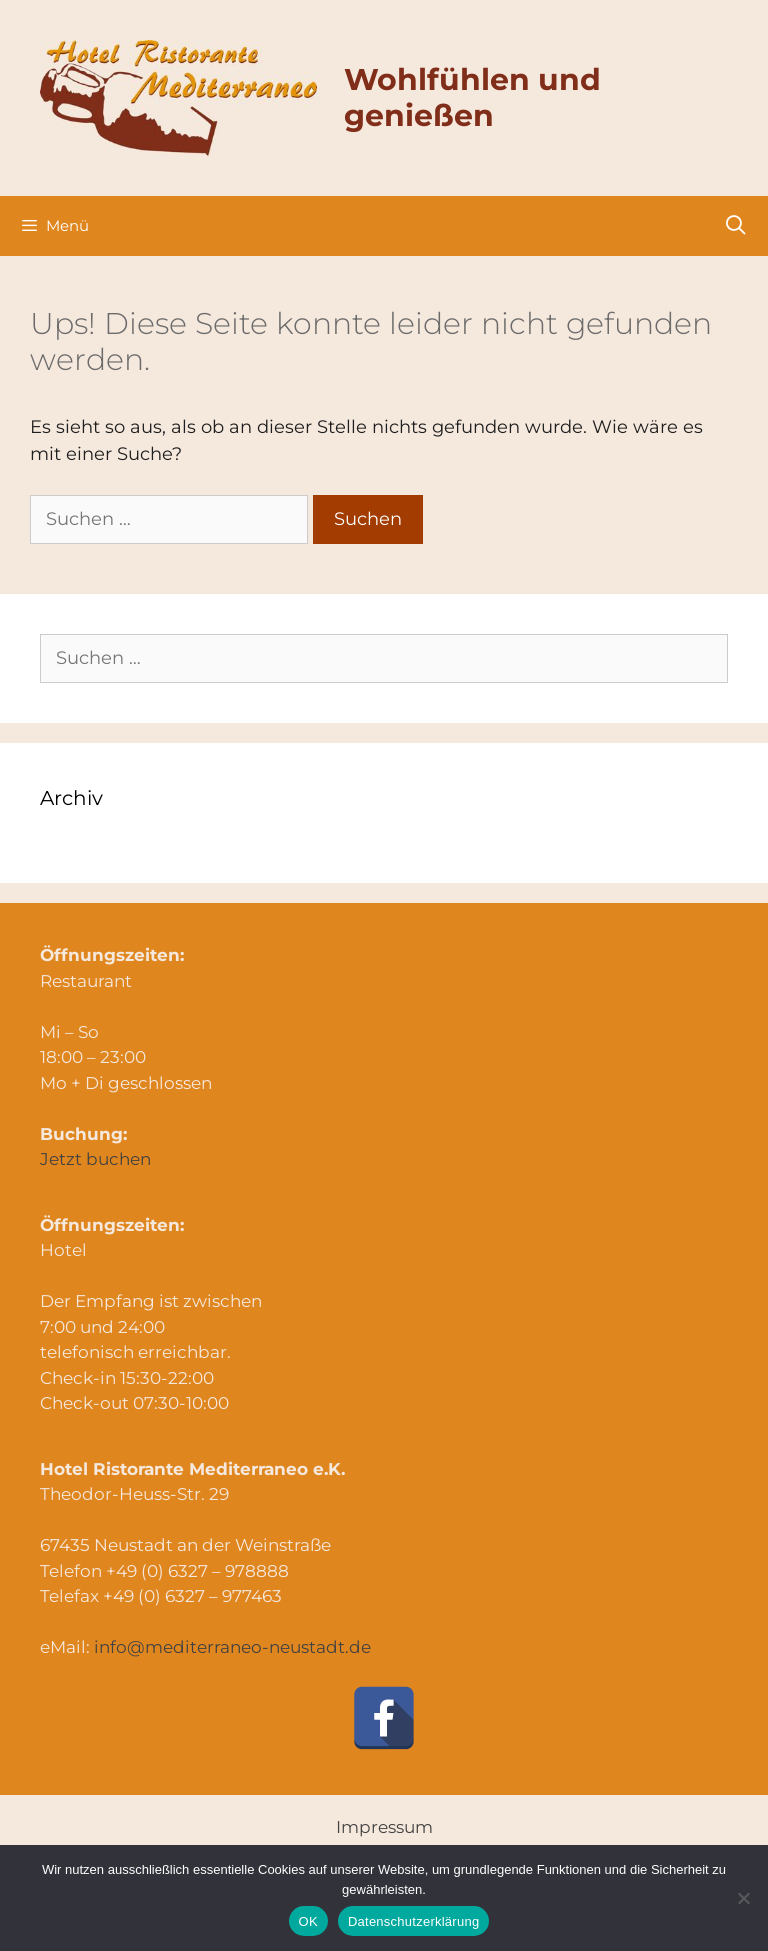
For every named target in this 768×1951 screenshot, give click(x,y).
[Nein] (743, 1898)
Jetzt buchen (95, 1159)
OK (308, 1921)
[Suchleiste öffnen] (736, 226)
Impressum (384, 1827)
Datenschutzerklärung (413, 1921)
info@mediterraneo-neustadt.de (232, 1647)
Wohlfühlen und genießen (472, 97)
